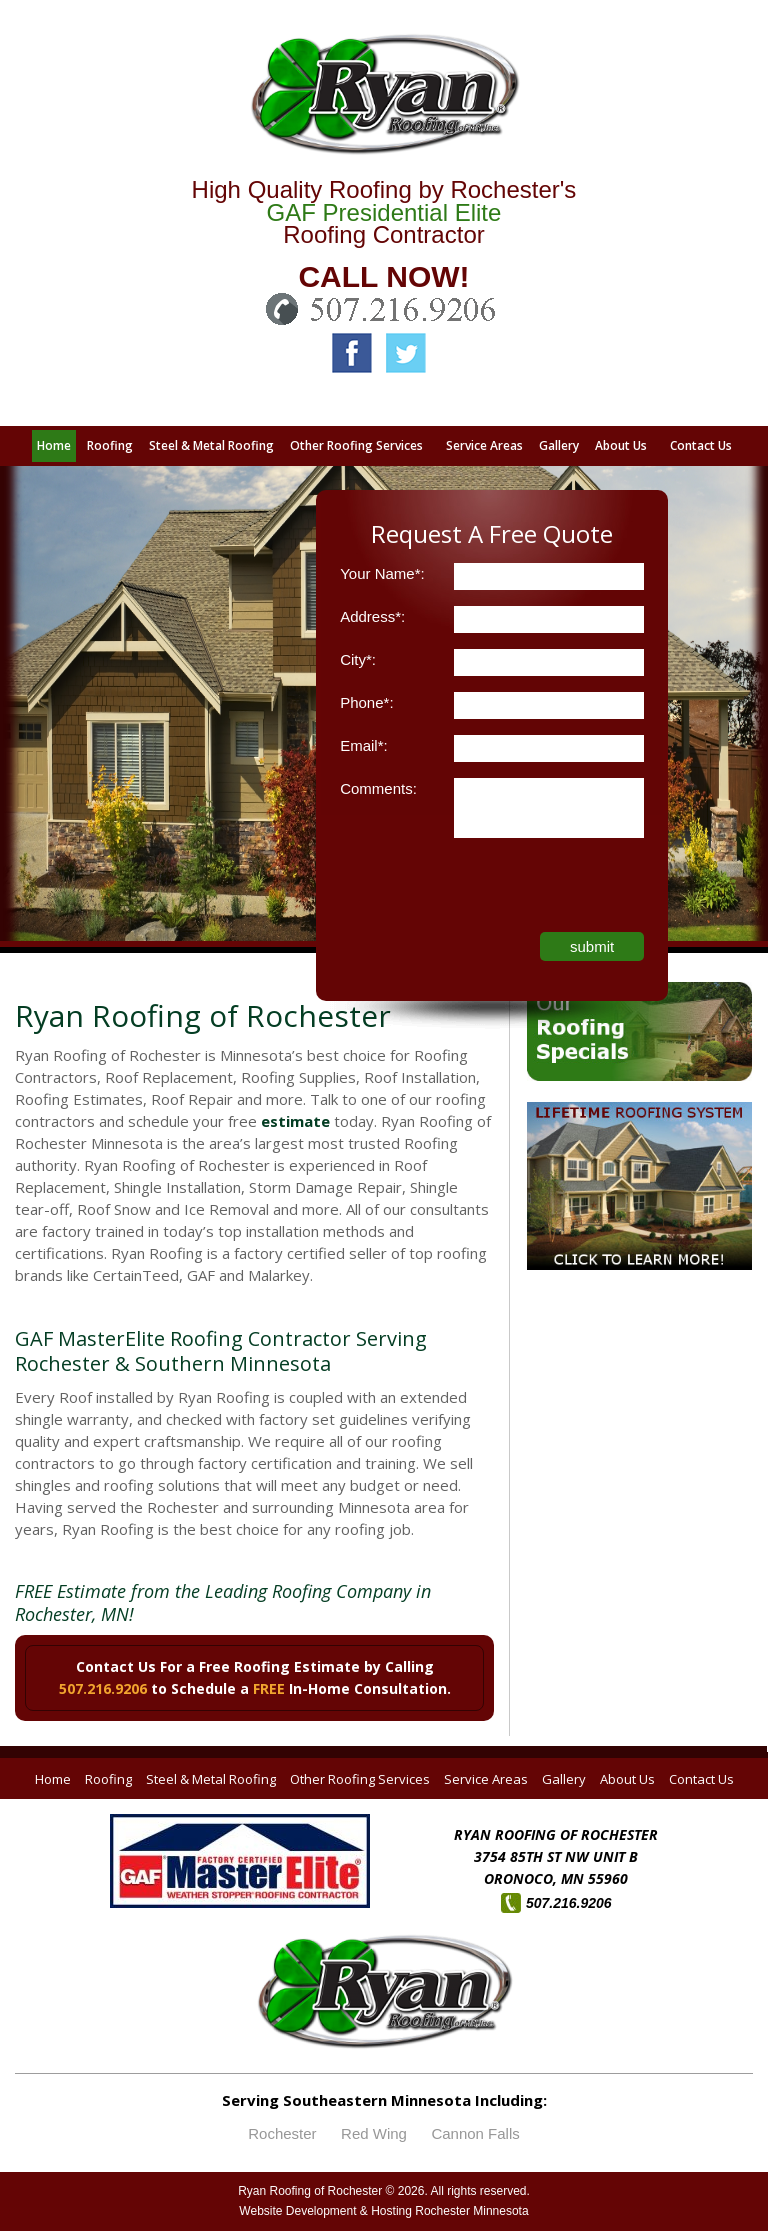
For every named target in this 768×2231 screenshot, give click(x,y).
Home (53, 1779)
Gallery (564, 1779)
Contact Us (701, 1779)
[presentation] (492, 893)
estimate (295, 1121)
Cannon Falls (475, 2133)
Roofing (108, 1779)
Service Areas (486, 1779)
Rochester (282, 2133)
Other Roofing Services (360, 1779)
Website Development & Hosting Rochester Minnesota (383, 2211)
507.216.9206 (103, 1688)
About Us (627, 1779)
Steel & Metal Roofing (211, 1779)
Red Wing (374, 2133)
